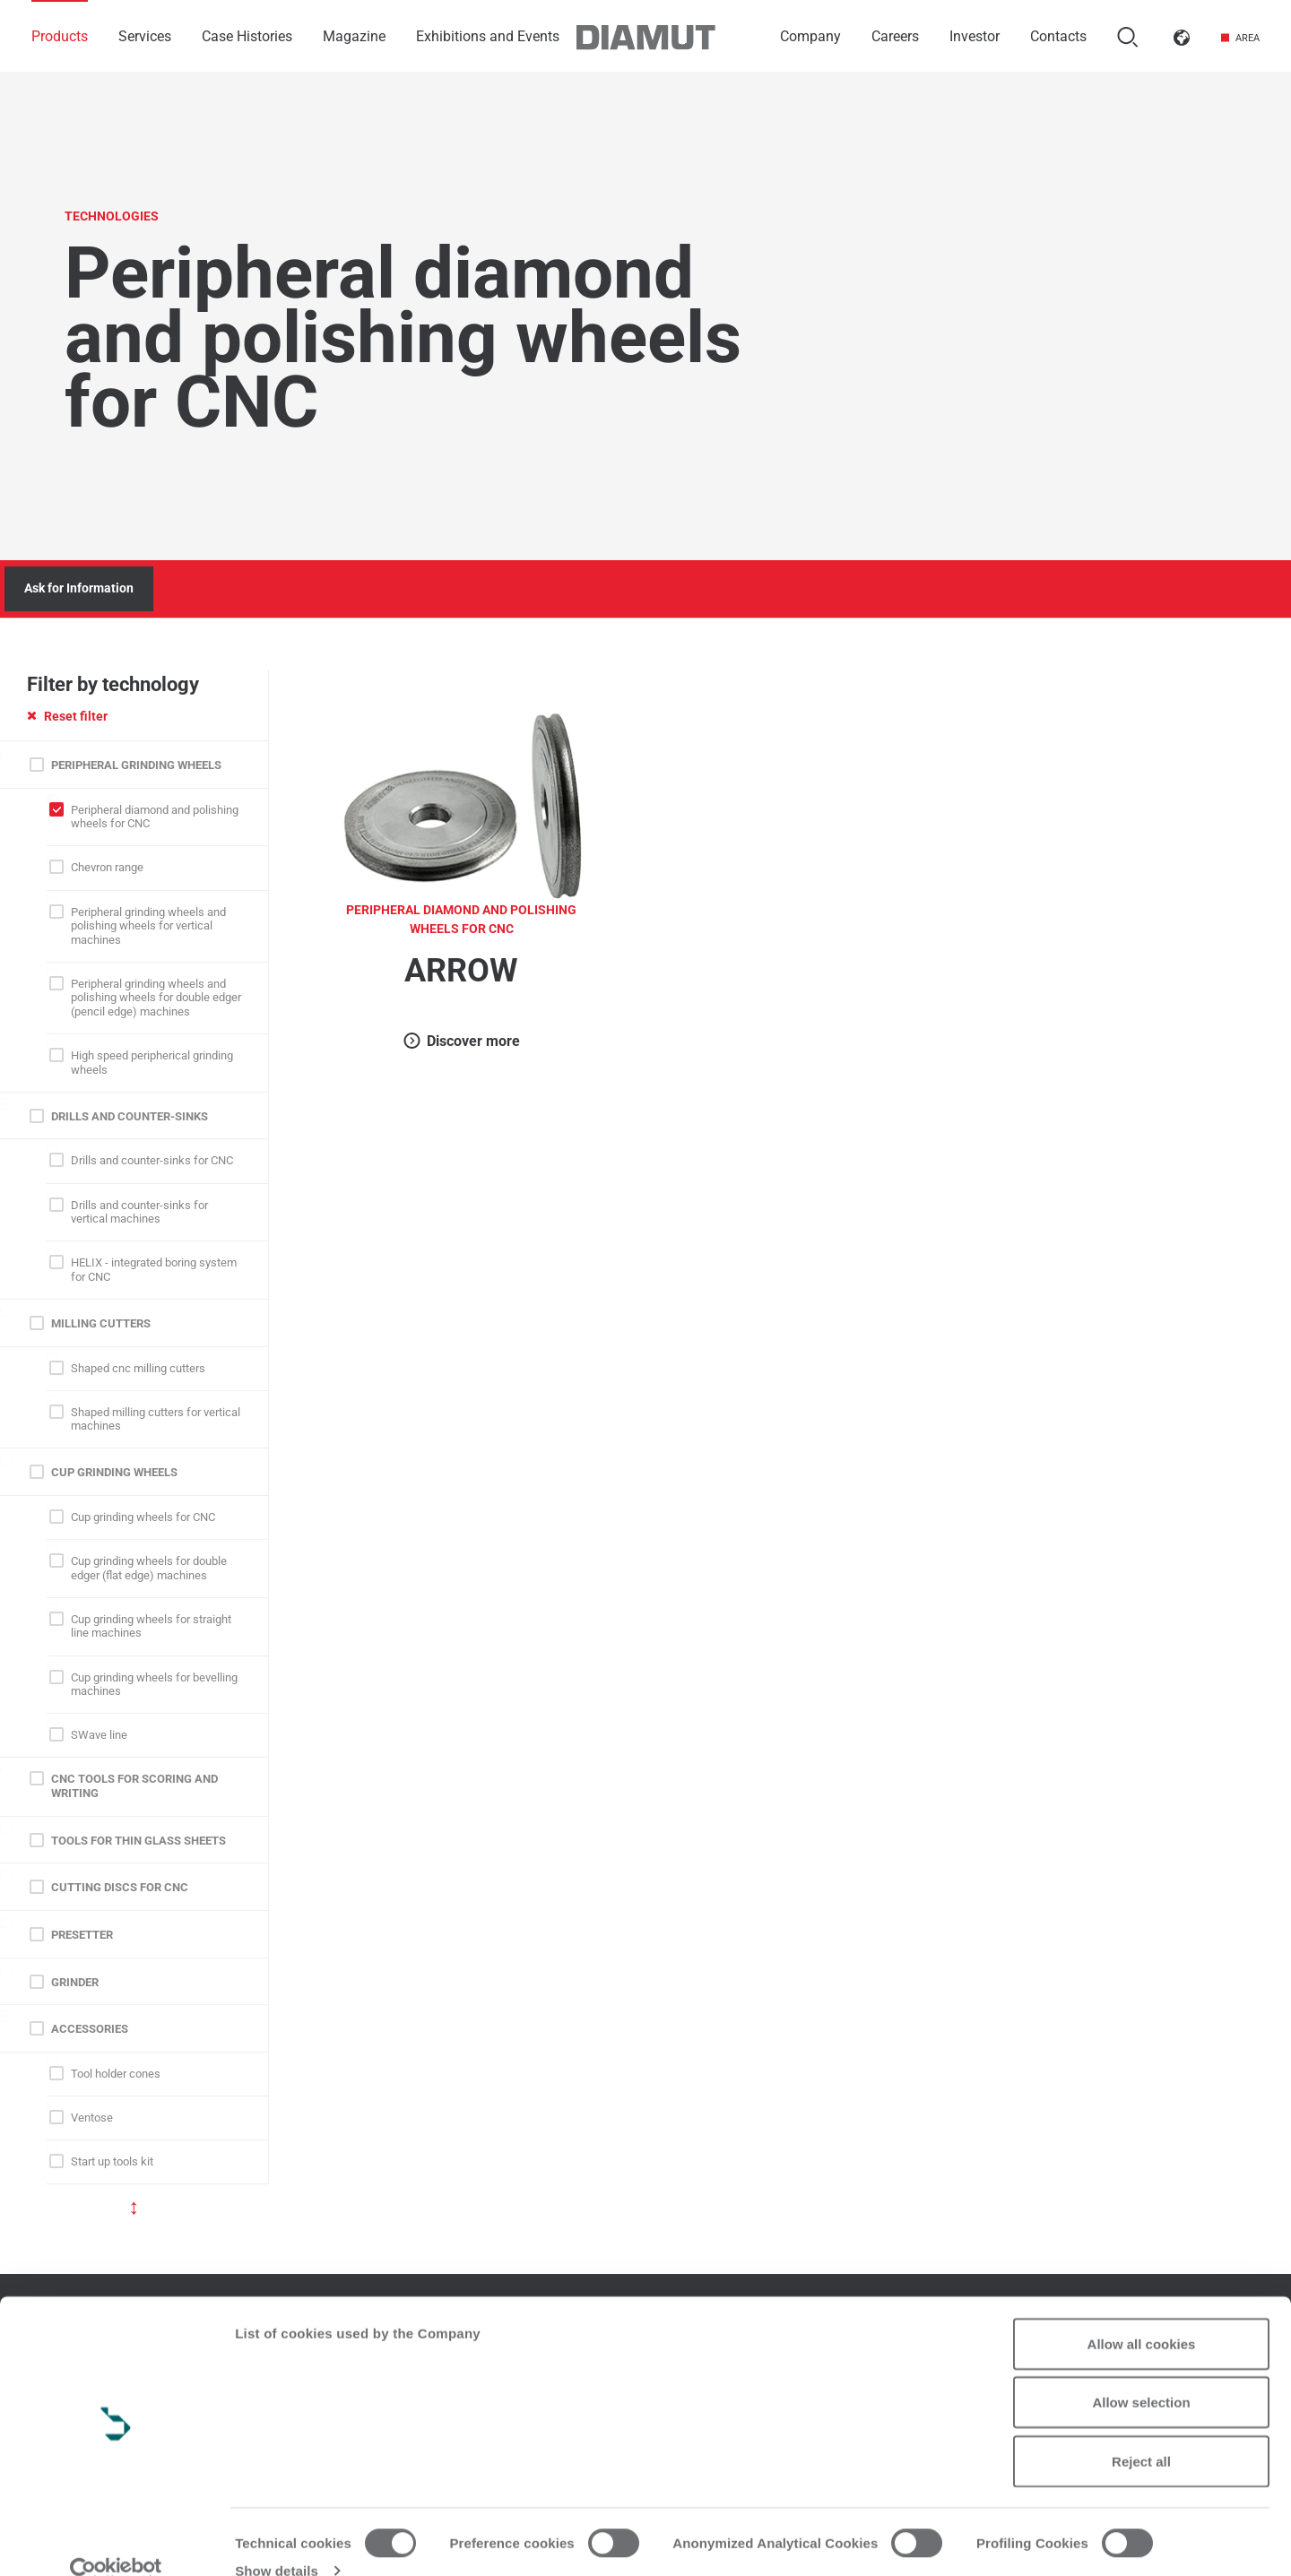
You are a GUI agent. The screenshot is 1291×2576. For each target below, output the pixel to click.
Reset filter (67, 716)
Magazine (354, 36)
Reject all (1141, 2431)
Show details (276, 2540)
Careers (895, 36)
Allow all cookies (1141, 2313)
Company (810, 36)
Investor (974, 36)
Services (144, 36)
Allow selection (1141, 2373)
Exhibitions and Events (487, 36)
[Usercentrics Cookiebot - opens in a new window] (116, 2541)
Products (59, 36)
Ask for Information (79, 588)
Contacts (1058, 36)
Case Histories (247, 36)
